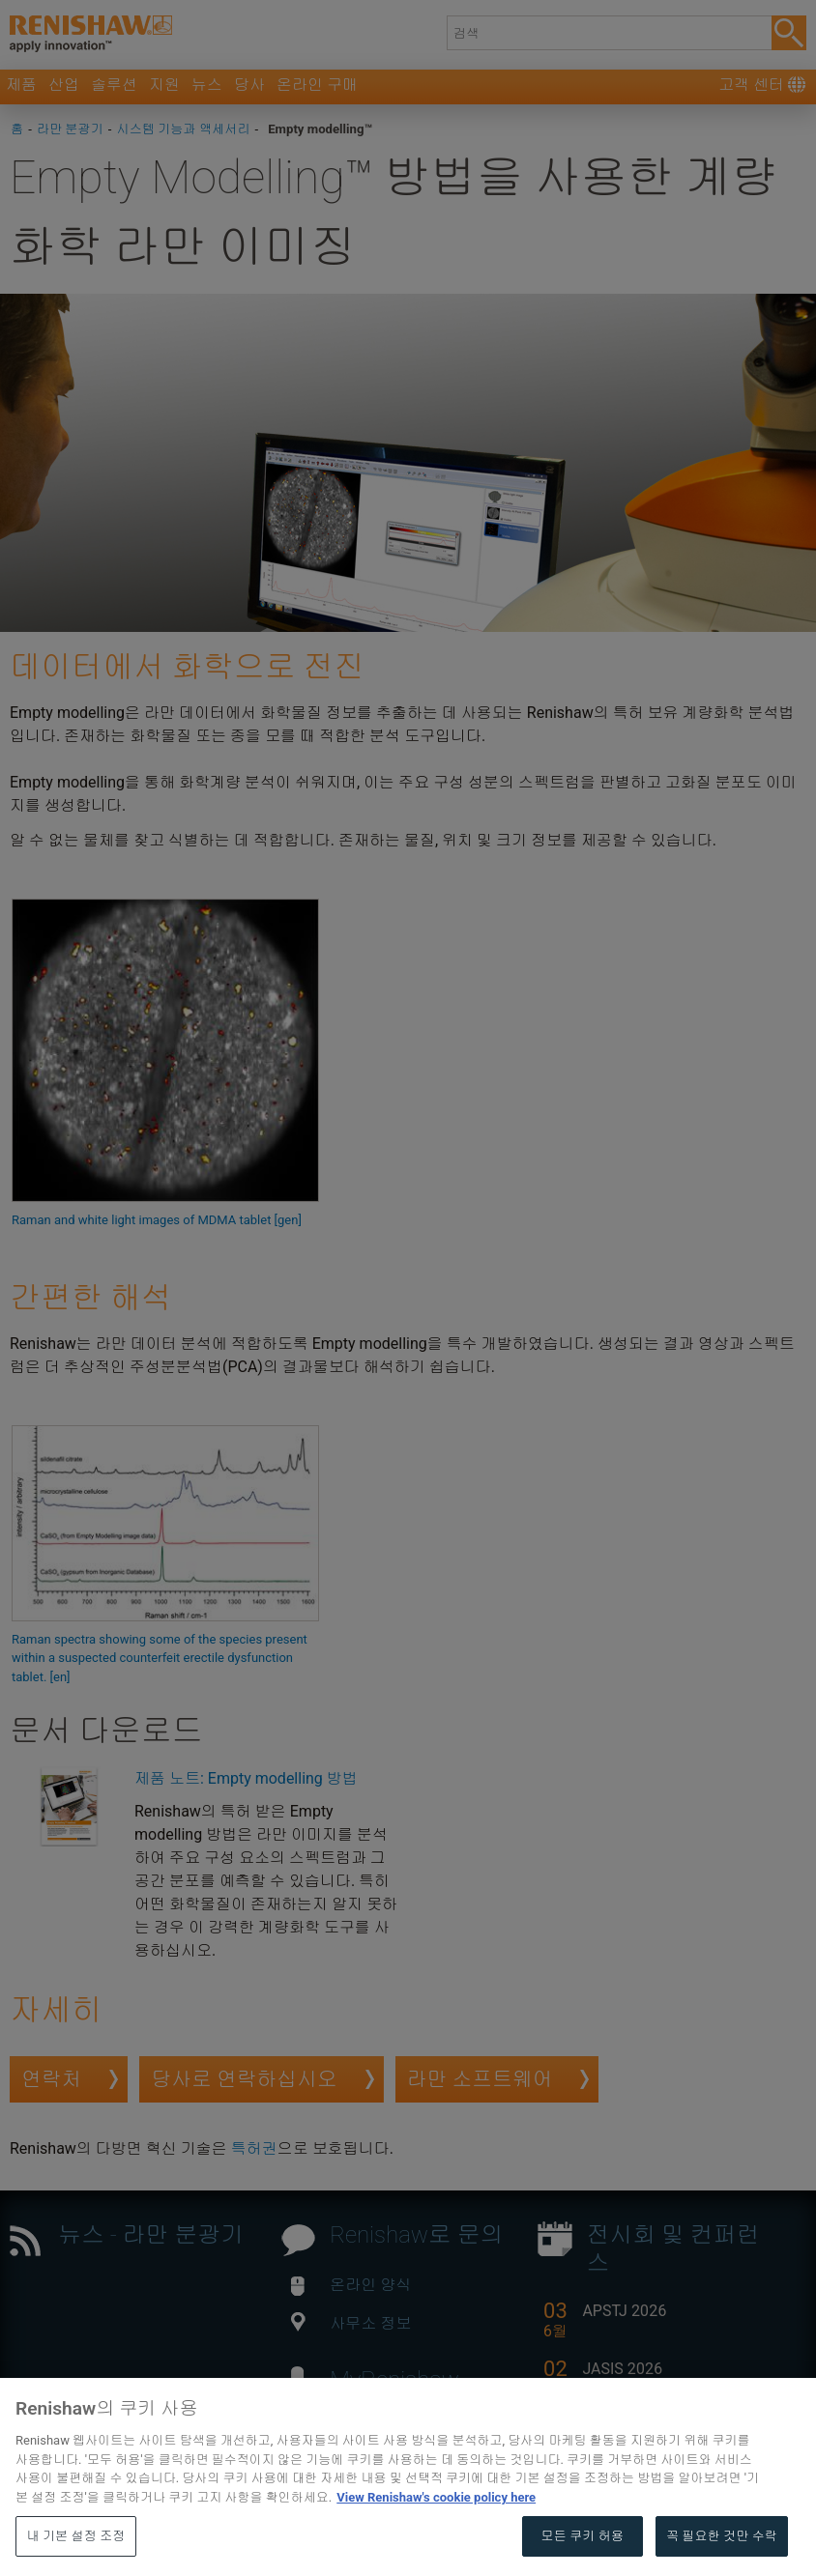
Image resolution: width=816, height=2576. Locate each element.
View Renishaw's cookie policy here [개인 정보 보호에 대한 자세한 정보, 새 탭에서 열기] (436, 2541)
